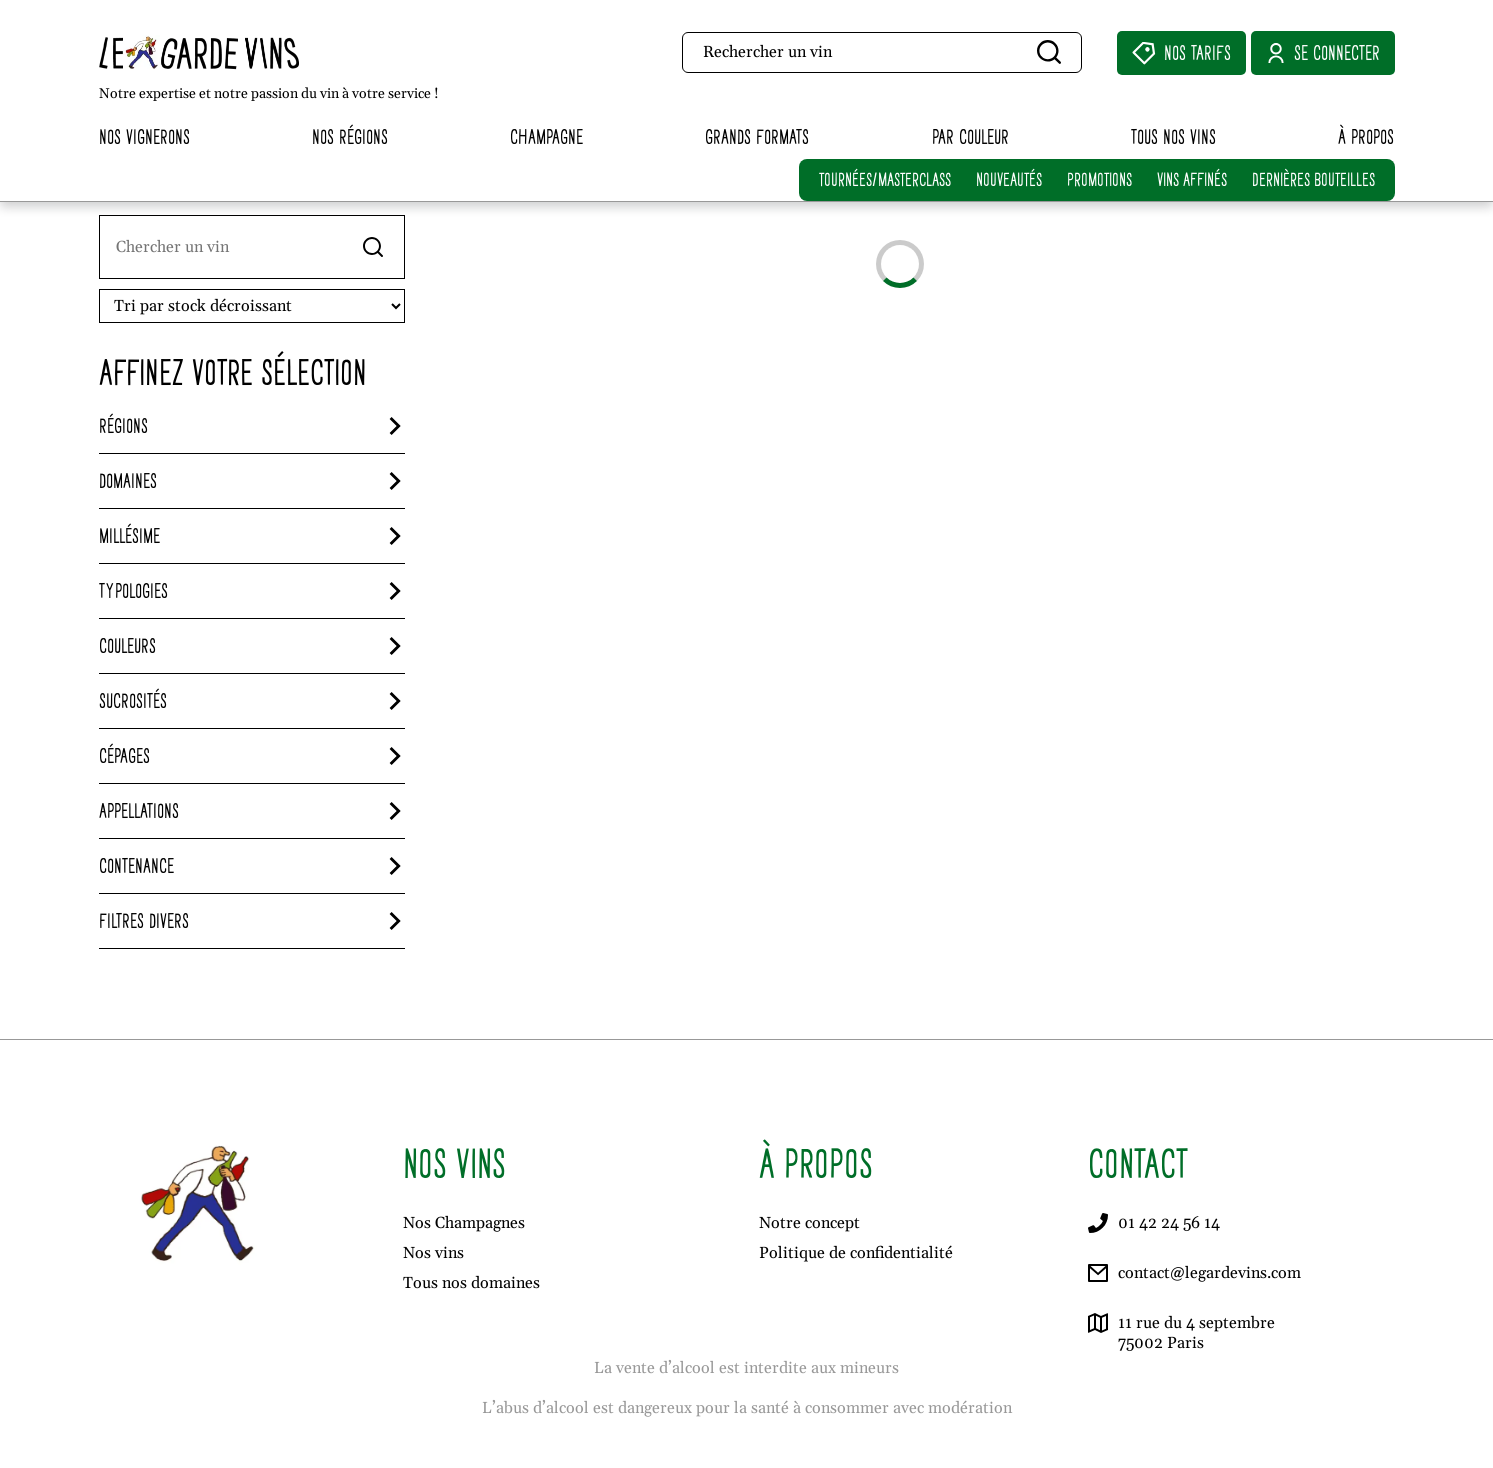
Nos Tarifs (1181, 53)
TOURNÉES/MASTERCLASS (885, 179)
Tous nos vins (1173, 136)
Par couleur (970, 136)
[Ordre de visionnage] (252, 306)
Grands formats (757, 136)
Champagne (546, 136)
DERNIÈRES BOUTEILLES (1313, 179)
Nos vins (433, 1253)
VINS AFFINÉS (1192, 179)
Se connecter (1323, 53)
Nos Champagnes (464, 1223)
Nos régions (350, 136)
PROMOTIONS (1099, 179)
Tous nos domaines (471, 1283)
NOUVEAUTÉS (1009, 179)
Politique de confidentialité (856, 1253)
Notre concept (809, 1223)
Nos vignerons (144, 136)
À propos (1366, 136)
